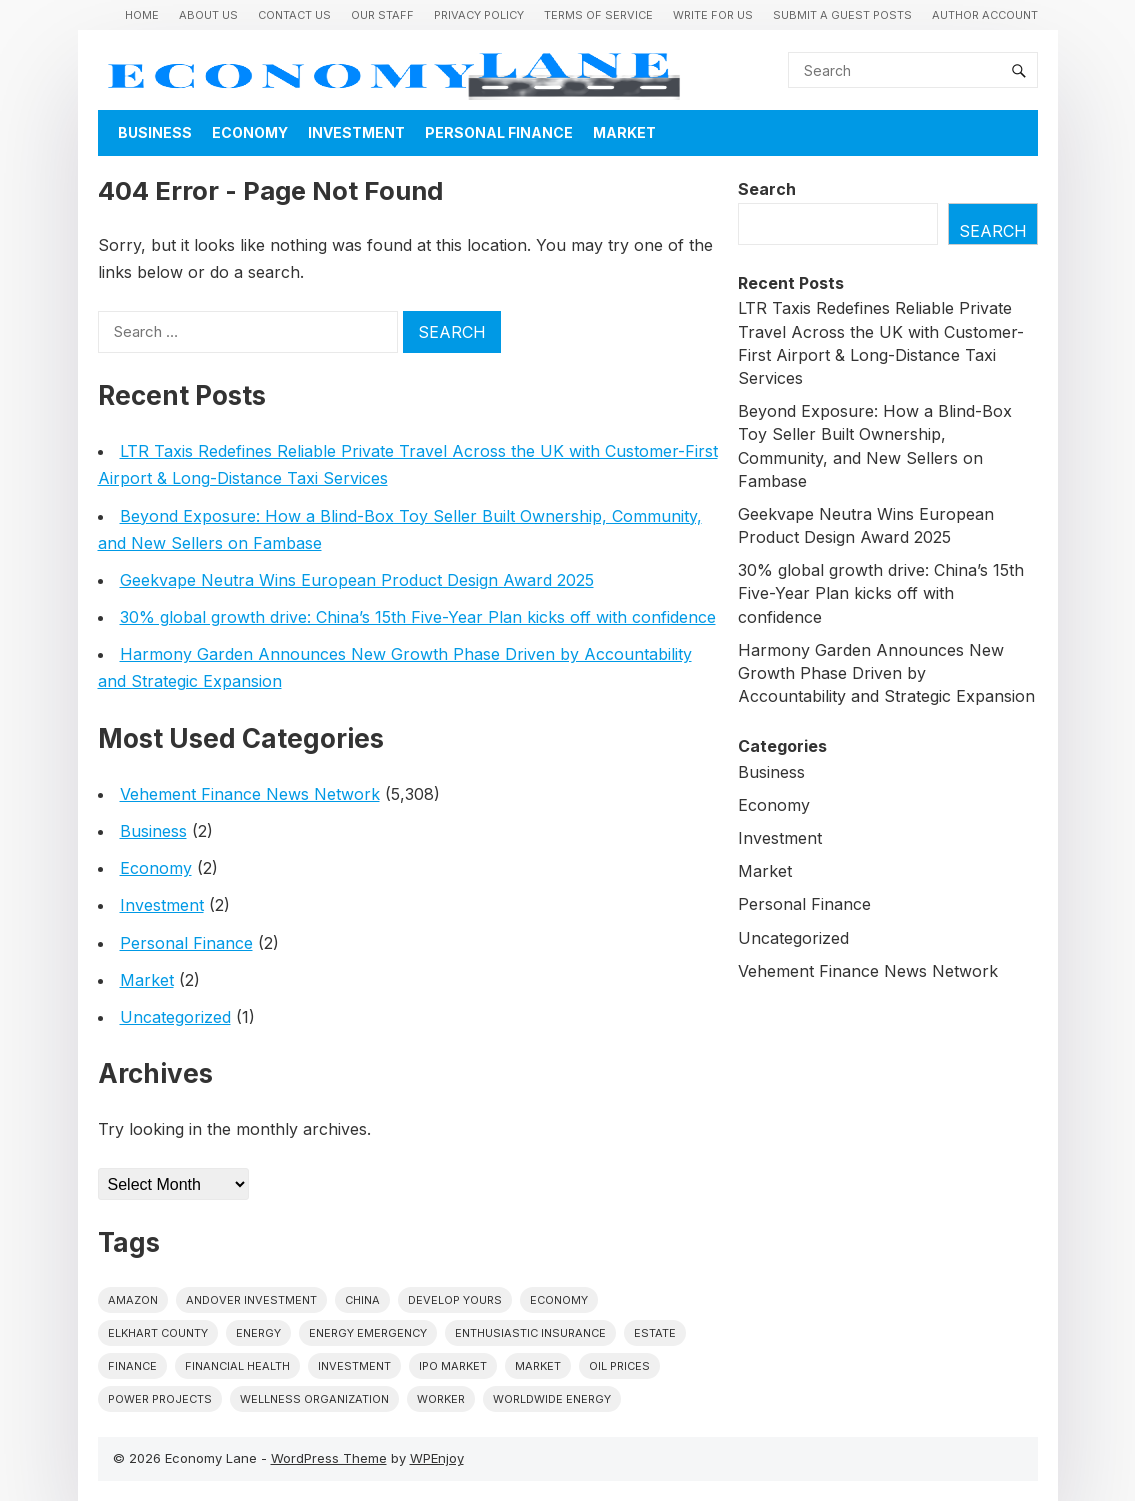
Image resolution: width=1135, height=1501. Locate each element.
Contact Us (294, 15)
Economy (250, 132)
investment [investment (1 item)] (354, 1366)
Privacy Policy (479, 15)
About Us (208, 15)
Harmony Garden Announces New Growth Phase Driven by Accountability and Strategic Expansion (886, 673)
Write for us (713, 15)
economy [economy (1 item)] (559, 1300)
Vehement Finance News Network (250, 794)
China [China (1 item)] (362, 1300)
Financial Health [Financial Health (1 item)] (237, 1366)
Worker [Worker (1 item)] (441, 1399)
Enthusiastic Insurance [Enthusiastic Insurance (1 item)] (530, 1333)
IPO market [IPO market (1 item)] (453, 1366)
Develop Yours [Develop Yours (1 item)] (455, 1300)
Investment (356, 132)
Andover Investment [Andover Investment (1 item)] (251, 1300)
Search (767, 189)
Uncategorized (175, 1017)
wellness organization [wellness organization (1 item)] (314, 1399)
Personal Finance (499, 132)
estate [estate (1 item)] (655, 1333)
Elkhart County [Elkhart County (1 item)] (158, 1333)
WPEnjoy (437, 1458)
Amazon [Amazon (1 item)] (133, 1300)
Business (155, 132)
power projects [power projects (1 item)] (160, 1399)
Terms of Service (598, 15)
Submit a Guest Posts (842, 15)
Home (142, 15)
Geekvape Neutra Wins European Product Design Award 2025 (357, 580)
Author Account (985, 15)
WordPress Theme (329, 1458)
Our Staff (382, 15)
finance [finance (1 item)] (132, 1366)
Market (624, 132)
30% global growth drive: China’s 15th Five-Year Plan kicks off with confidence (418, 617)
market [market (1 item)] (538, 1366)
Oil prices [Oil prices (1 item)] (619, 1366)
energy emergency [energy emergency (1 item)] (368, 1333)
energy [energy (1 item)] (258, 1333)
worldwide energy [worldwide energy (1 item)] (552, 1399)
